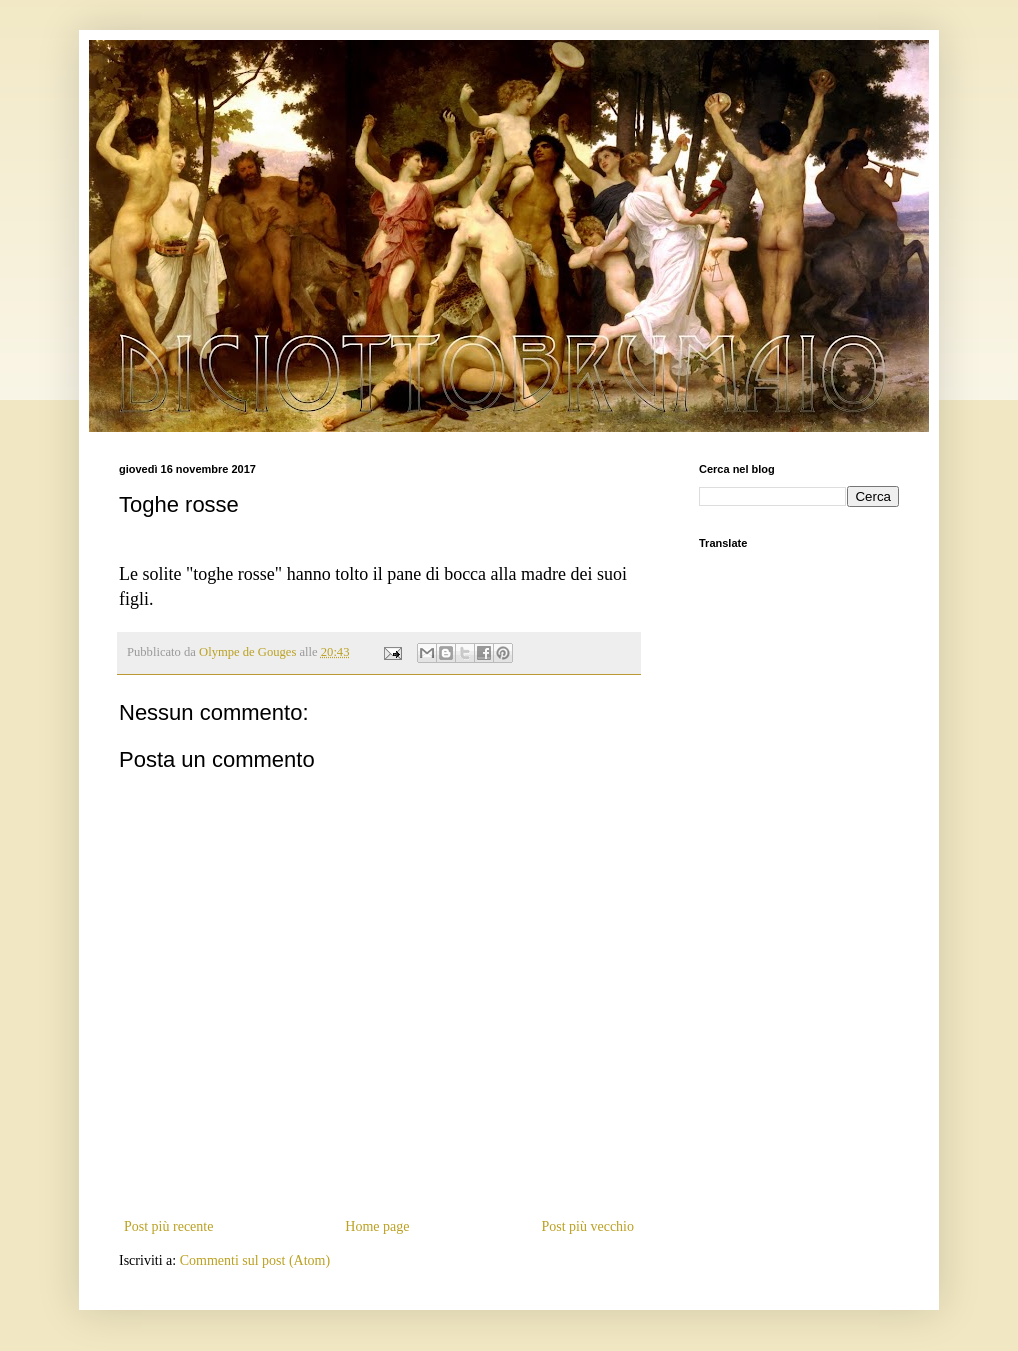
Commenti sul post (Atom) (255, 1260)
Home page (377, 1226)
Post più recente (168, 1226)
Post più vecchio (587, 1226)
